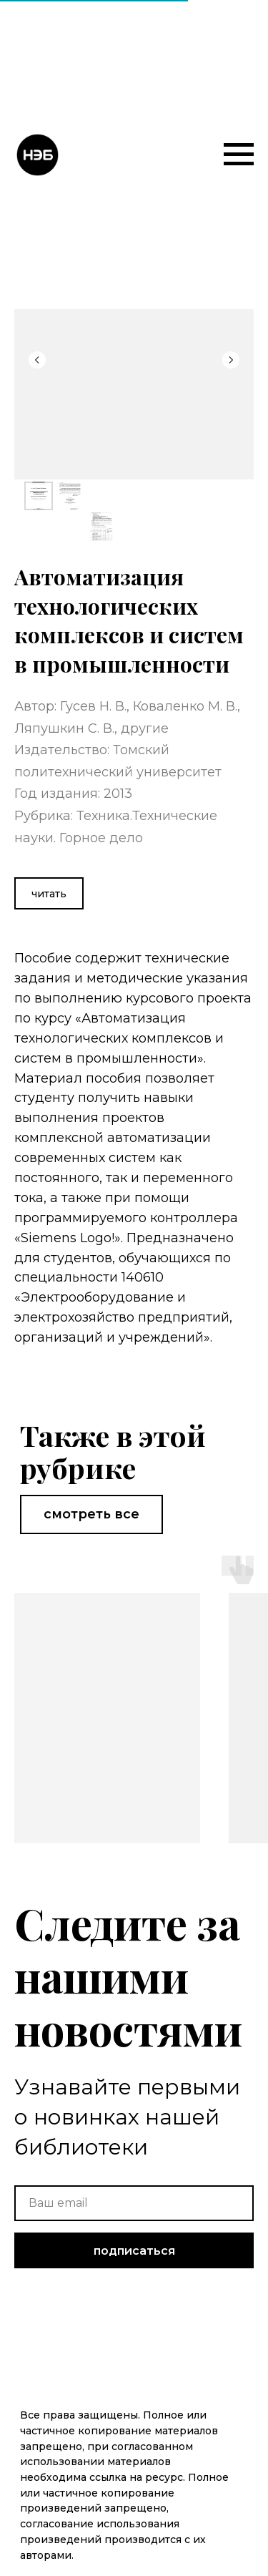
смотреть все (91, 1514)
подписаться (134, 2251)
